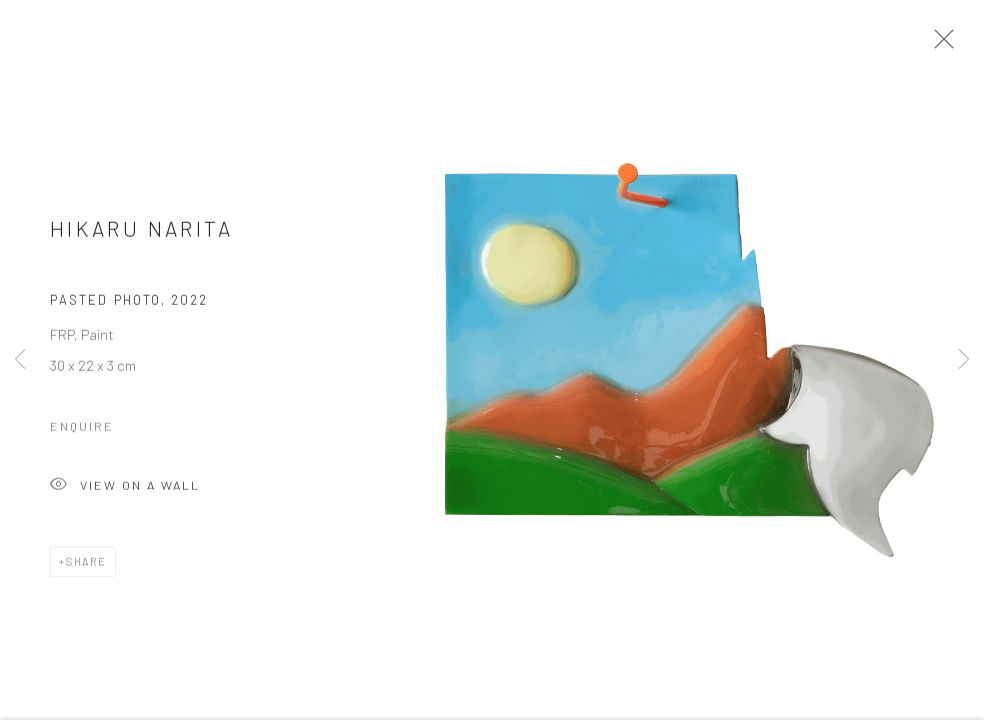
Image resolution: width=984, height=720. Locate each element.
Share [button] (86, 564)
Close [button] (939, 45)
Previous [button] (20, 360)
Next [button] (964, 360)
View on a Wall (125, 489)
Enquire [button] (82, 429)
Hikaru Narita (142, 232)
